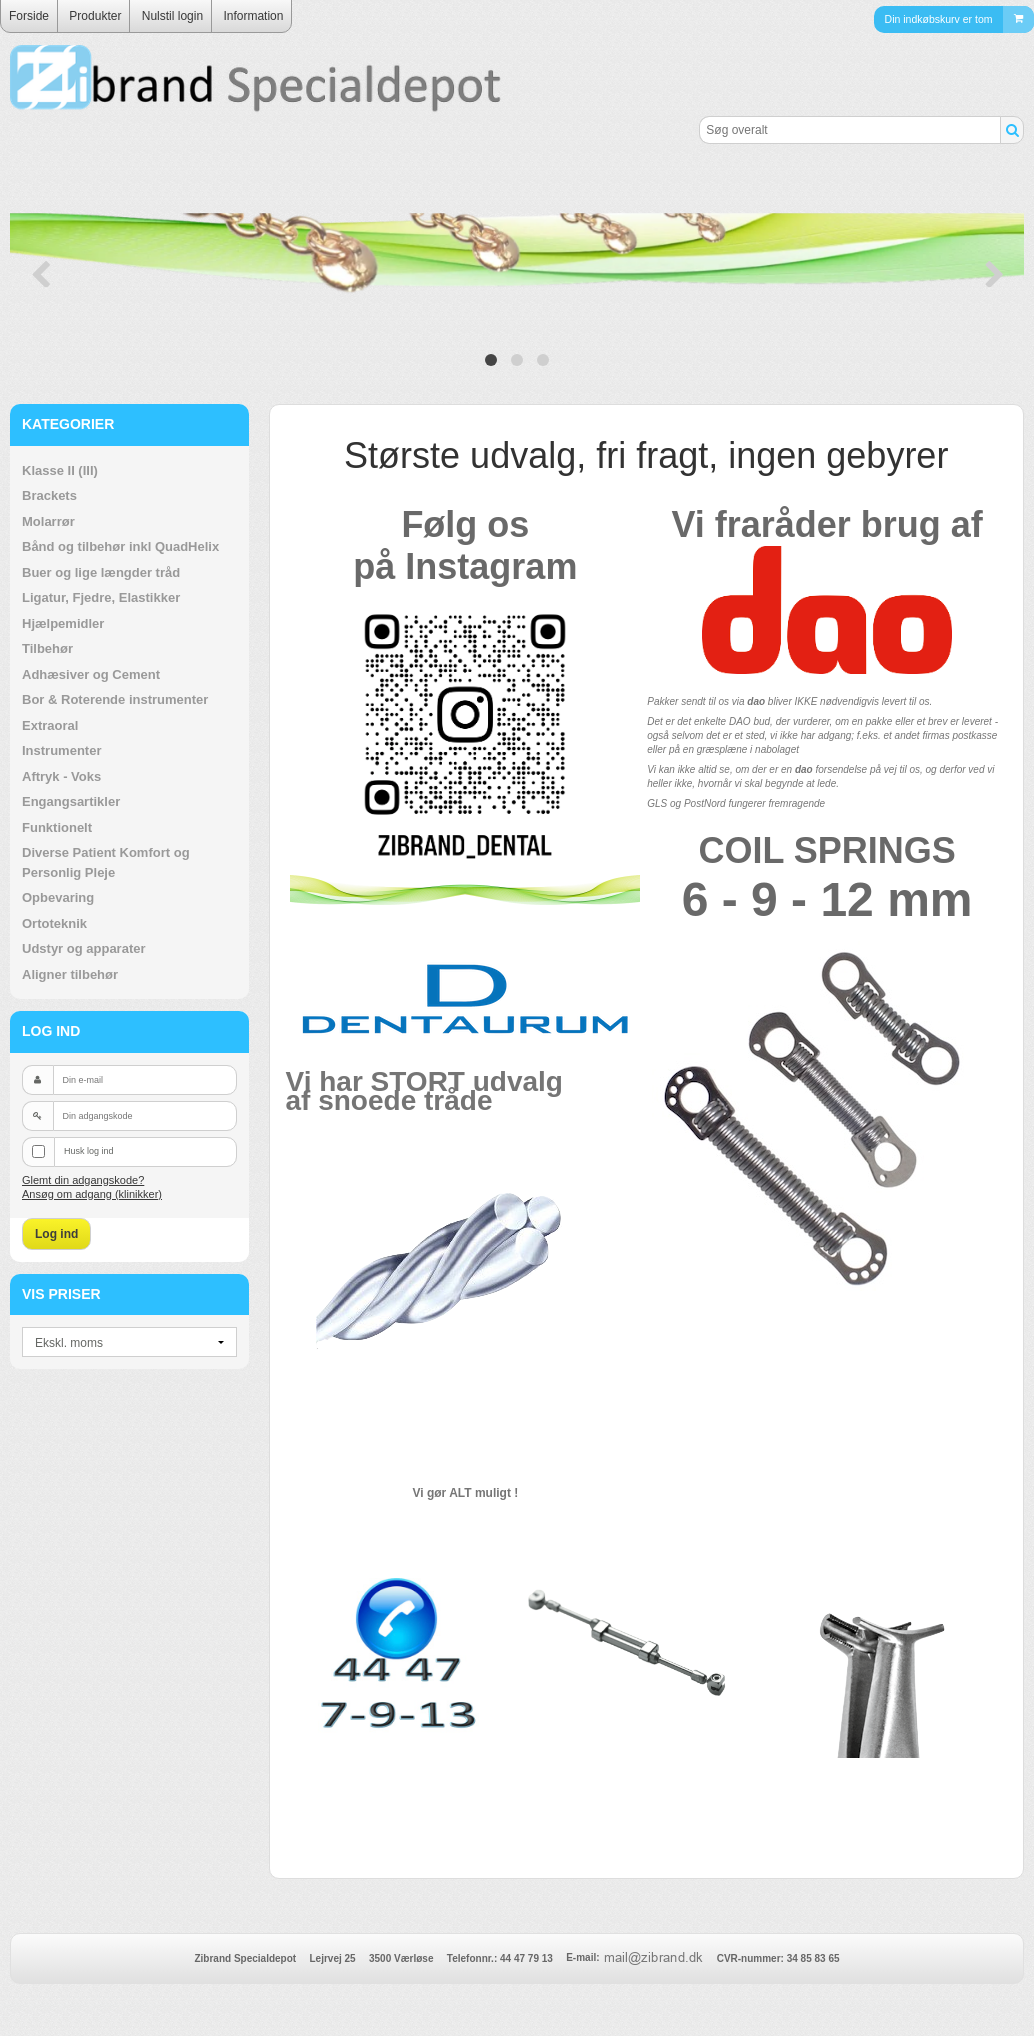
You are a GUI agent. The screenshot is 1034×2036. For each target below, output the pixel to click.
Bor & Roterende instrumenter (115, 699)
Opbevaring (58, 897)
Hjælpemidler (63, 623)
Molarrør (48, 521)
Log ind (56, 1234)
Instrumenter (61, 750)
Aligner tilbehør (70, 974)
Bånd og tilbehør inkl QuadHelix (120, 546)
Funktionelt (57, 827)
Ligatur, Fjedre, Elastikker (101, 597)
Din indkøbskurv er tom (959, 19)
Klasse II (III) (60, 470)
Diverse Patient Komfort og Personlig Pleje (106, 862)
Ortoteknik (54, 923)
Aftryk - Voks (61, 776)
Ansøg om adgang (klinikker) (92, 1194)
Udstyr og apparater (84, 948)
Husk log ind (89, 1151)
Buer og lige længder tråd (101, 572)
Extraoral (50, 725)
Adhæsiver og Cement (91, 674)
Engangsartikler (71, 801)
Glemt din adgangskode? (83, 1180)
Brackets (49, 495)
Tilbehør (47, 648)
